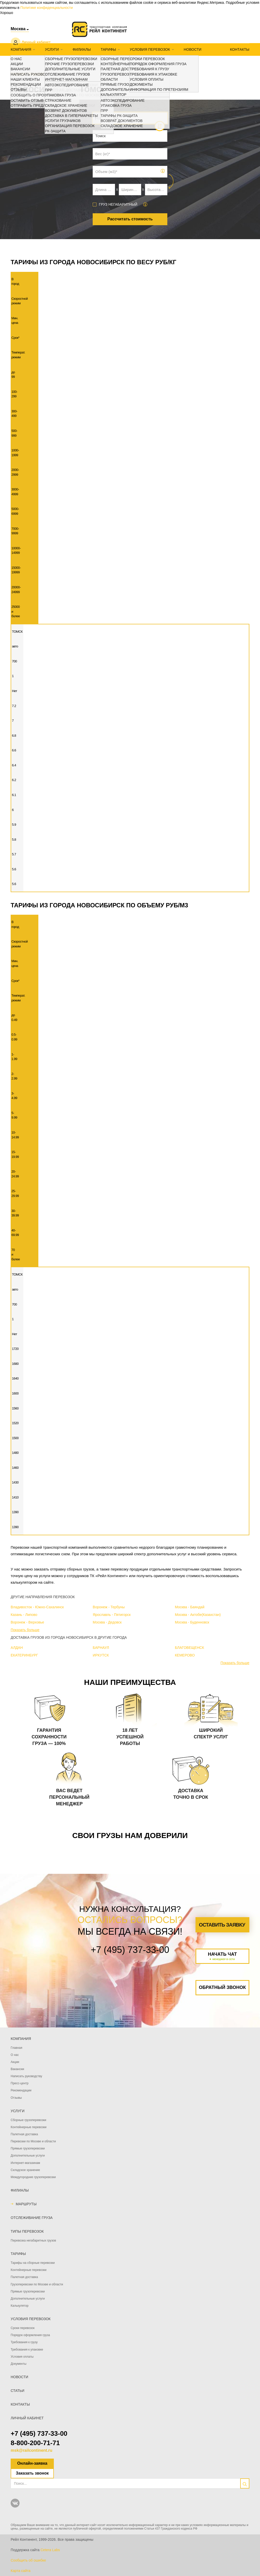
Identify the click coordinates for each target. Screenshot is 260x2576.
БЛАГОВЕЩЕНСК (189, 1648)
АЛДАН (17, 1648)
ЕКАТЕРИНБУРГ (24, 1655)
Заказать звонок (32, 2473)
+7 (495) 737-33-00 (39, 2433)
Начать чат (222, 1956)
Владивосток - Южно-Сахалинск (37, 1607)
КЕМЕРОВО (185, 1655)
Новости (191, 49)
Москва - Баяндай (189, 1607)
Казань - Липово (24, 1615)
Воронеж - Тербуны (109, 1607)
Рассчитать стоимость (130, 219)
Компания (21, 49)
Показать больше (25, 1630)
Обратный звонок (222, 1987)
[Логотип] (99, 29)
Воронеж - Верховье (27, 1622)
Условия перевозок (149, 49)
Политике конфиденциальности (46, 8)
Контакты (239, 49)
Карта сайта (20, 2571)
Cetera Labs (50, 2550)
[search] (244, 2483)
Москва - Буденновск (192, 1622)
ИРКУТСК (101, 1655)
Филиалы (81, 49)
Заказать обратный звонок (66, 50)
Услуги (51, 49)
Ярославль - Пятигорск (112, 1615)
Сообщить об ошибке (28, 2560)
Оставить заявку (222, 1925)
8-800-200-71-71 (35, 2443)
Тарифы (108, 49)
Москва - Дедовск (107, 1622)
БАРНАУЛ (101, 1648)
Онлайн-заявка (32, 2463)
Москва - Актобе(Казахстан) (198, 1615)
